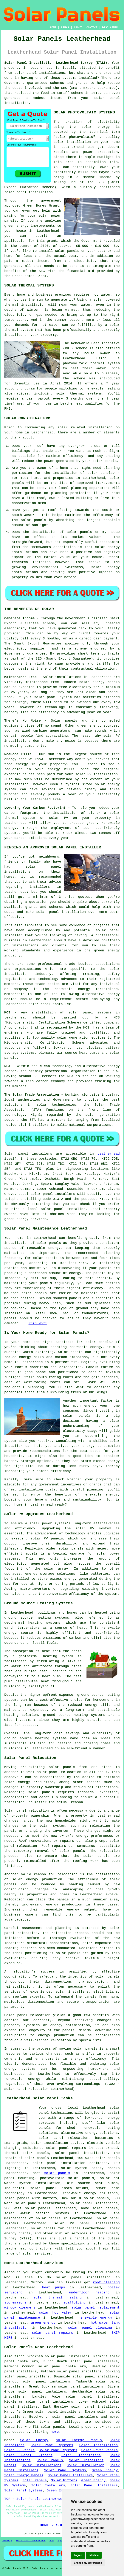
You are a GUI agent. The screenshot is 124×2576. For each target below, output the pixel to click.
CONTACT (91, 27)
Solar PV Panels (19, 2450)
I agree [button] (78, 2555)
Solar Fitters (64, 2480)
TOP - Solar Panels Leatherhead (34, 2499)
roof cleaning (106, 2282)
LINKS (65, 27)
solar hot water (55, 2312)
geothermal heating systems (32, 1623)
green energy (43, 2323)
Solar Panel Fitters (28, 2455)
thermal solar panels (26, 2153)
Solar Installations (41, 2465)
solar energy (25, 1879)
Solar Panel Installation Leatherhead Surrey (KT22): (56, 63)
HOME (53, 27)
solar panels (67, 251)
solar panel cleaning (90, 2328)
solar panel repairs (52, 2333)
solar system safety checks (90, 2168)
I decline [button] (94, 2555)
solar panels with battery (30, 2198)
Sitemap (7, 2540)
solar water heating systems (36, 2213)
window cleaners (19, 2307)
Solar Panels (50, 2460)
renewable (94, 388)
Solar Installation (98, 2445)
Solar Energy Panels (79, 2440)
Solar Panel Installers (70, 2475)
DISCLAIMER (110, 27)
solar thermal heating (57, 2297)
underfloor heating (89, 2292)
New (51, 2540)
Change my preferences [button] (88, 2562)
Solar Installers (86, 2460)
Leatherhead (108, 1154)
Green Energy (105, 2470)
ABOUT (78, 27)
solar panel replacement (96, 2307)
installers (40, 887)
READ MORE (38, 1323)
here (55, 2432)
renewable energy (43, 1248)
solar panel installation (81, 2153)
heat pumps (53, 2287)
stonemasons (15, 2302)
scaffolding (74, 2302)
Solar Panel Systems (52, 2445)
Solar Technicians (81, 2455)
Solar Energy (34, 2440)
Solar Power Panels (99, 2450)
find (18, 2356)
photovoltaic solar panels (67, 2178)
